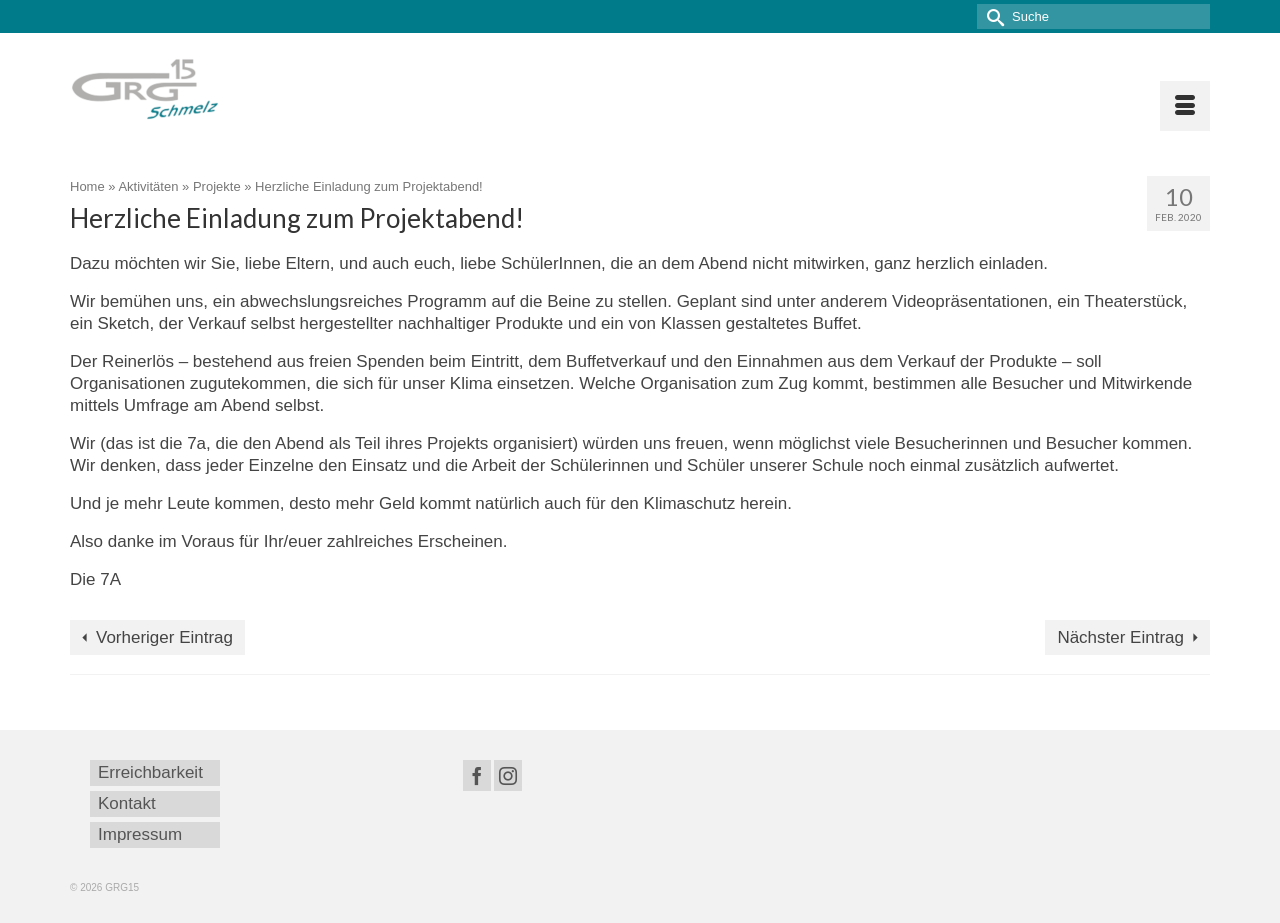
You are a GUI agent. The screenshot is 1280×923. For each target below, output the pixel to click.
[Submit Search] (992, 16)
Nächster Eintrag (1120, 637)
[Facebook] (477, 775)
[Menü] (1185, 106)
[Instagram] (508, 775)
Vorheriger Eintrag (164, 637)
